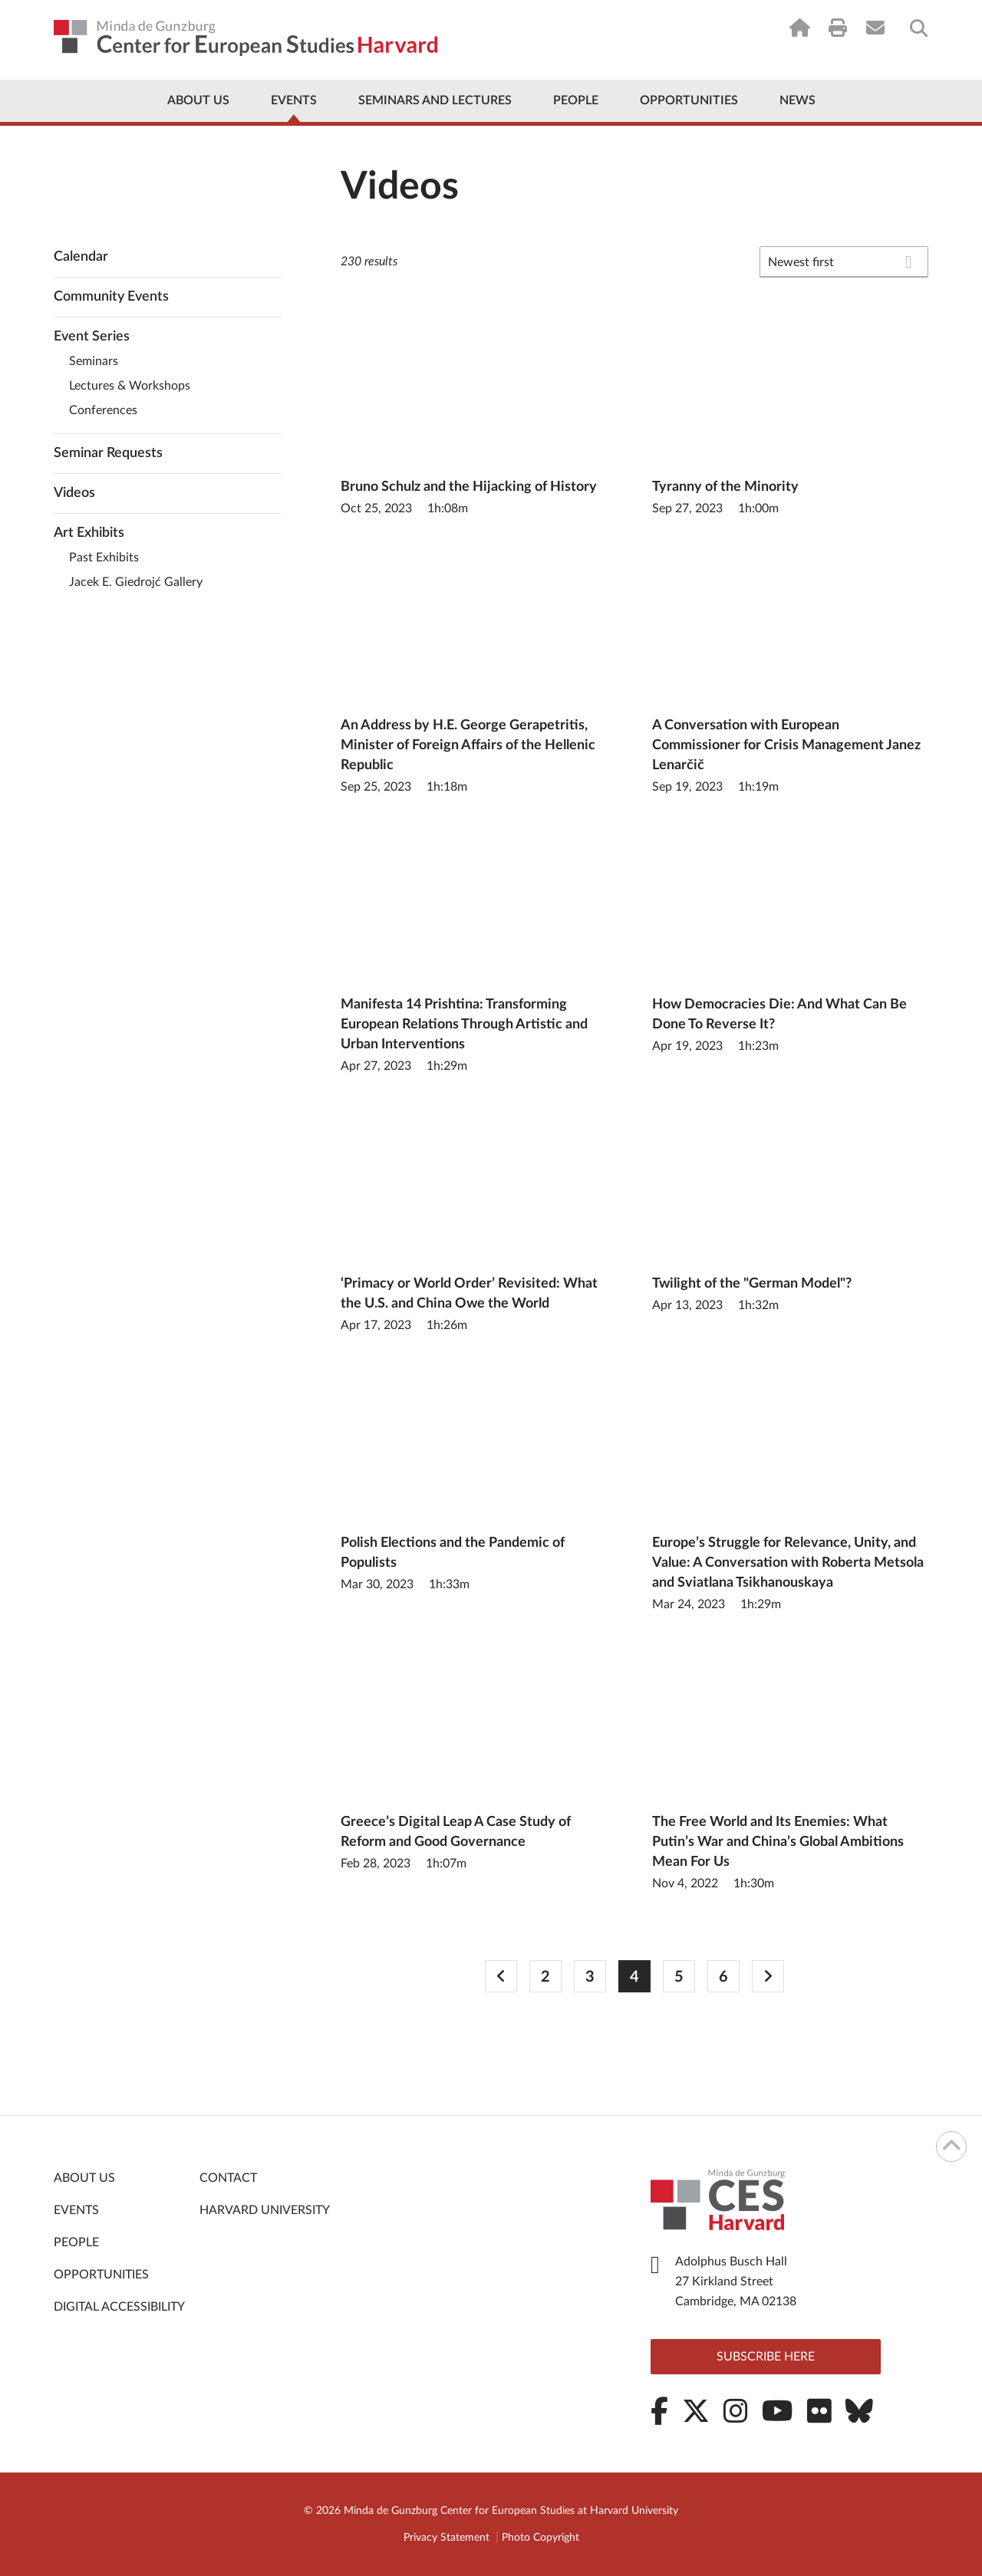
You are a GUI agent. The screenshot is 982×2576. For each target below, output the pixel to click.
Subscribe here (766, 2357)
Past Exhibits (104, 557)
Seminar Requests (108, 453)
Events (294, 100)
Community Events (111, 297)
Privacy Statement (446, 2537)
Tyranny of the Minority (725, 487)
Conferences (103, 410)
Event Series (92, 337)
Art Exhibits (89, 533)
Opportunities (689, 100)
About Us (198, 100)
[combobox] (844, 261)
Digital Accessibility (119, 2307)
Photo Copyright (540, 2537)
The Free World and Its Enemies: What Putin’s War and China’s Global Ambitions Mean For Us (778, 1842)
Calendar (81, 257)
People (575, 100)
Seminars (93, 361)
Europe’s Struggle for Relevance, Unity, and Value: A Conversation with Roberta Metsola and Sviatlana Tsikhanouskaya (788, 1563)
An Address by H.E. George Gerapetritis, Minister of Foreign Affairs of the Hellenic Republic (468, 745)
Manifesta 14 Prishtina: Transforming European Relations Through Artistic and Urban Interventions (464, 1024)
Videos (74, 493)
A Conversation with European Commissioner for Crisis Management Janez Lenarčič (786, 745)
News (797, 100)
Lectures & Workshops (129, 386)
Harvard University (264, 2210)
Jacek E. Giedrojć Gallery (136, 582)
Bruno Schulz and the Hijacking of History (469, 487)
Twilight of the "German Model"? (752, 1284)
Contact (228, 2178)
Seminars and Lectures (435, 100)
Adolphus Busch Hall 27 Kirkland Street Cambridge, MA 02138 (735, 2281)
